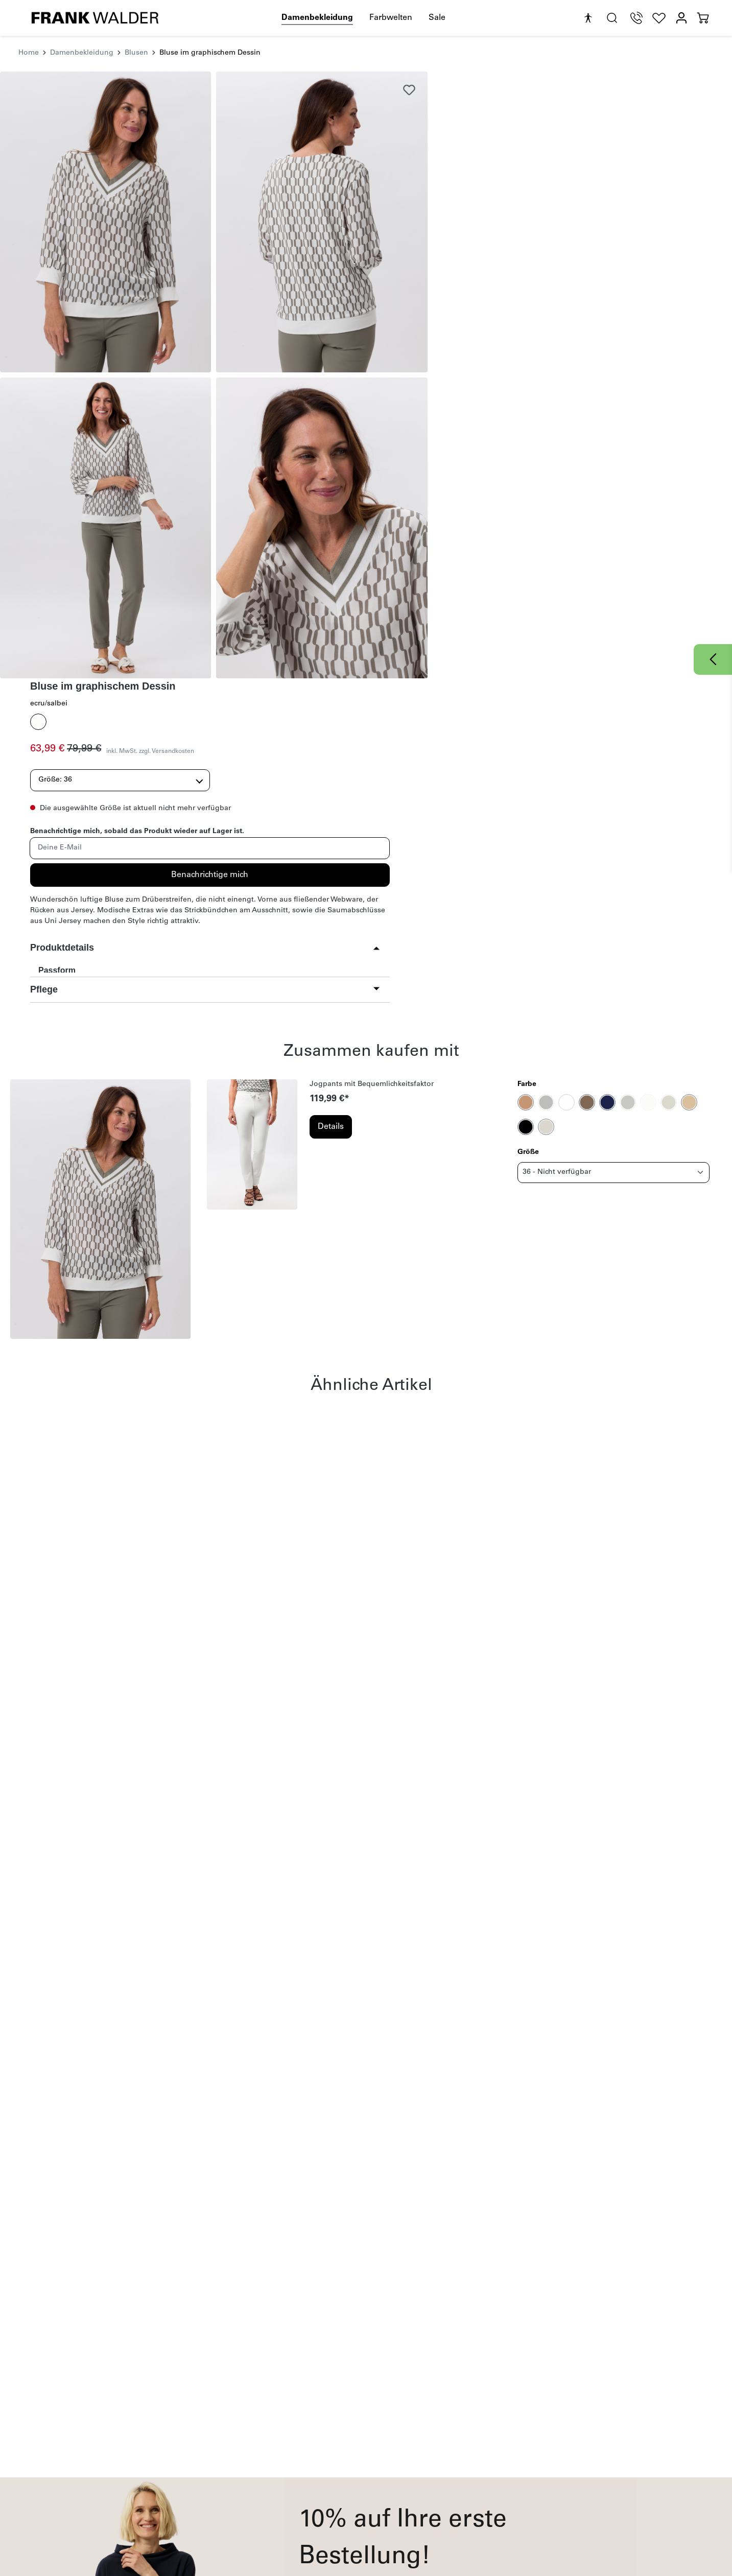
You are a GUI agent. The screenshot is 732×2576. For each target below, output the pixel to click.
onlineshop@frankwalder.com (87, 2486)
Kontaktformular (235, 2467)
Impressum (342, 2440)
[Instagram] (605, 2444)
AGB (477, 2354)
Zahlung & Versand (240, 2453)
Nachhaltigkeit (486, 2440)
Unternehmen (493, 2424)
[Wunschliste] (659, 18)
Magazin (221, 2480)
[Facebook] (584, 2444)
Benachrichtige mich (581, 268)
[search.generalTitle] (612, 18)
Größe (528, 828)
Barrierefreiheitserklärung (367, 2493)
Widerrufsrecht (348, 2453)
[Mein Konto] (681, 18)
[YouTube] (627, 2444)
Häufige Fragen (233, 2440)
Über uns (477, 2467)
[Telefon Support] (636, 18)
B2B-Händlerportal (493, 2493)
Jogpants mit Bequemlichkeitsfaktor (372, 760)
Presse (473, 2480)
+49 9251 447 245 (74, 2469)
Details (331, 802)
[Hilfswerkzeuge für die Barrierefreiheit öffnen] (588, 18)
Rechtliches (351, 2424)
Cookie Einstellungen (360, 2507)
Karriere (475, 2453)
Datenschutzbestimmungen (337, 2354)
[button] (577, 351)
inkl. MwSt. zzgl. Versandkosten (580, 144)
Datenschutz (344, 2480)
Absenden (461, 2313)
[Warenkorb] (703, 18)
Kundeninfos (237, 2424)
